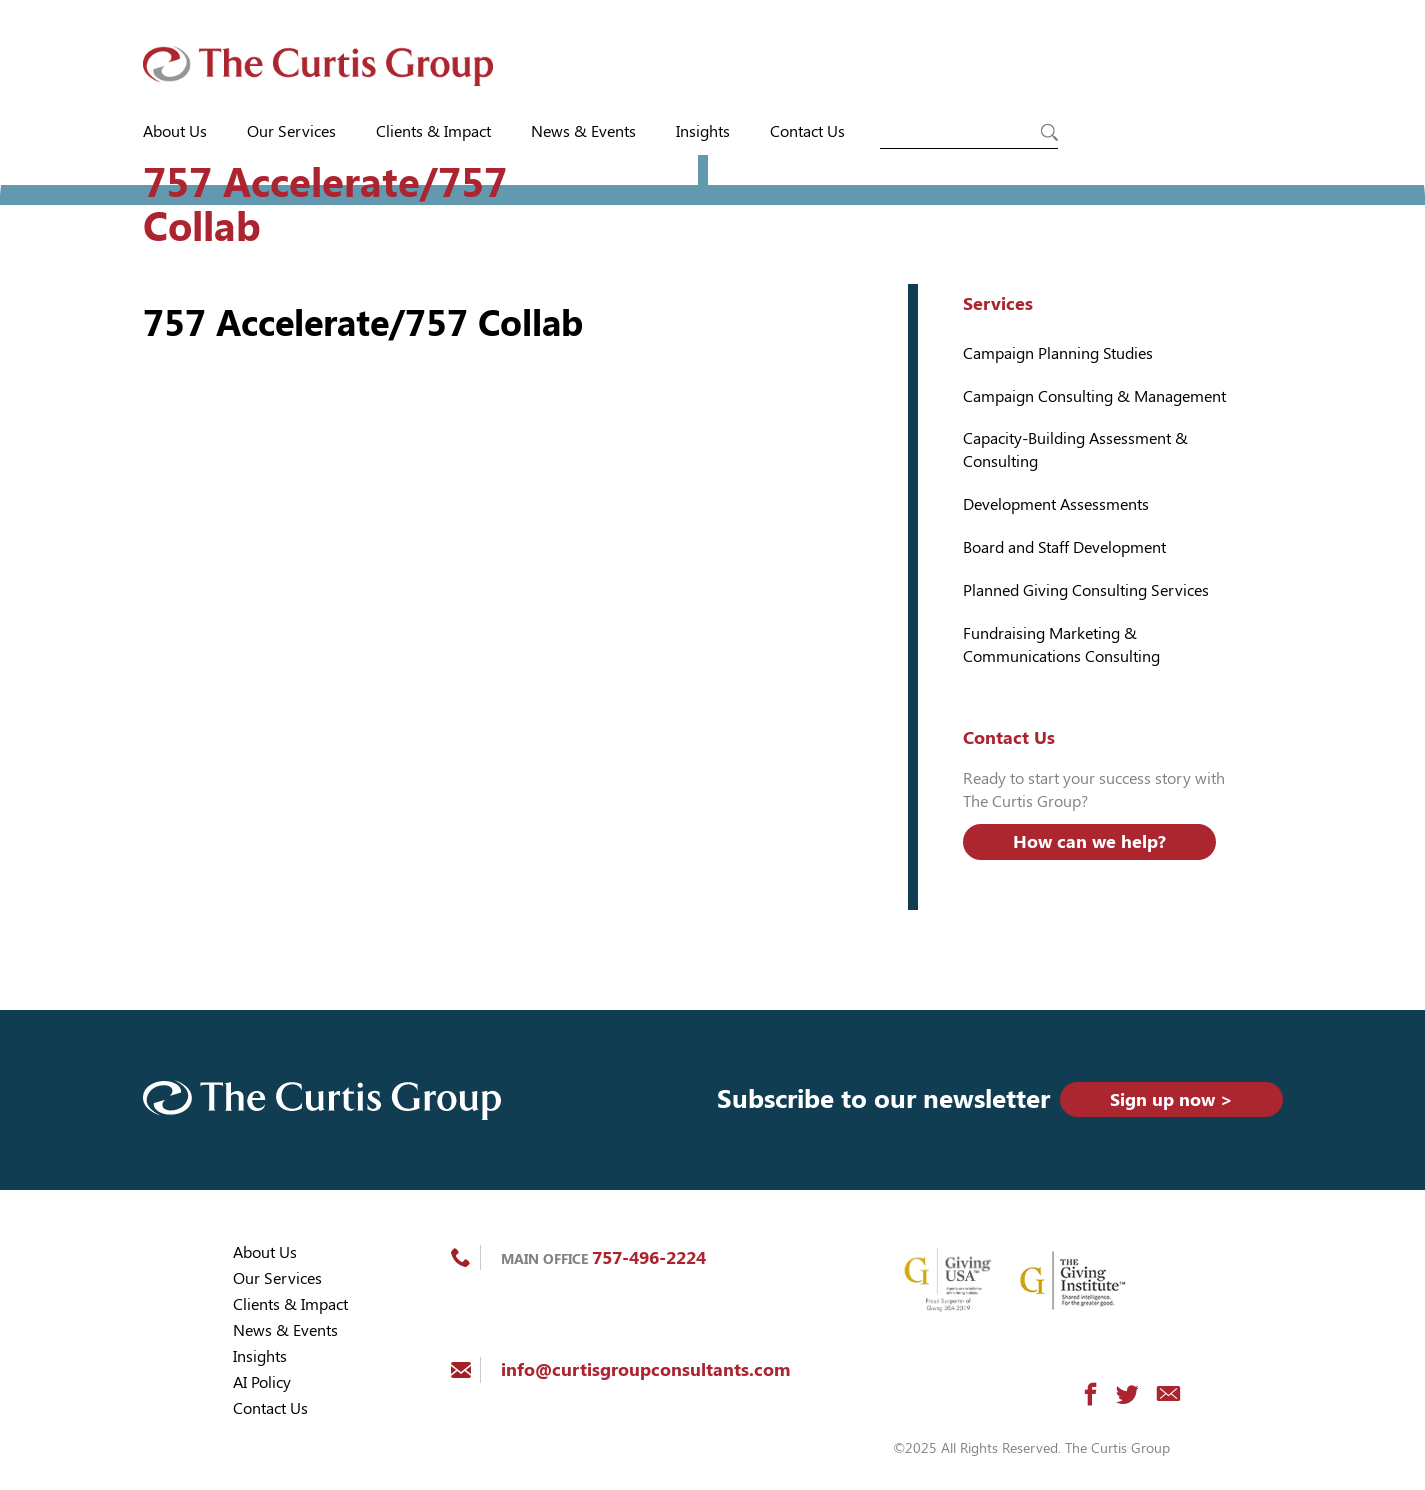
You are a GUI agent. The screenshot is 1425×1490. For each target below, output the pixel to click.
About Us (175, 131)
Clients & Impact (433, 131)
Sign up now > (1171, 1099)
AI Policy (262, 1382)
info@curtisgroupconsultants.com (645, 1369)
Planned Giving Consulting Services (1086, 590)
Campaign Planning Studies (1058, 353)
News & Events (583, 131)
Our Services (291, 131)
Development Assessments (1056, 504)
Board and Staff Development (1064, 547)
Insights (703, 131)
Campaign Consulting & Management (1094, 396)
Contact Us (807, 131)
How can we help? (1089, 841)
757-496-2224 (649, 1257)
